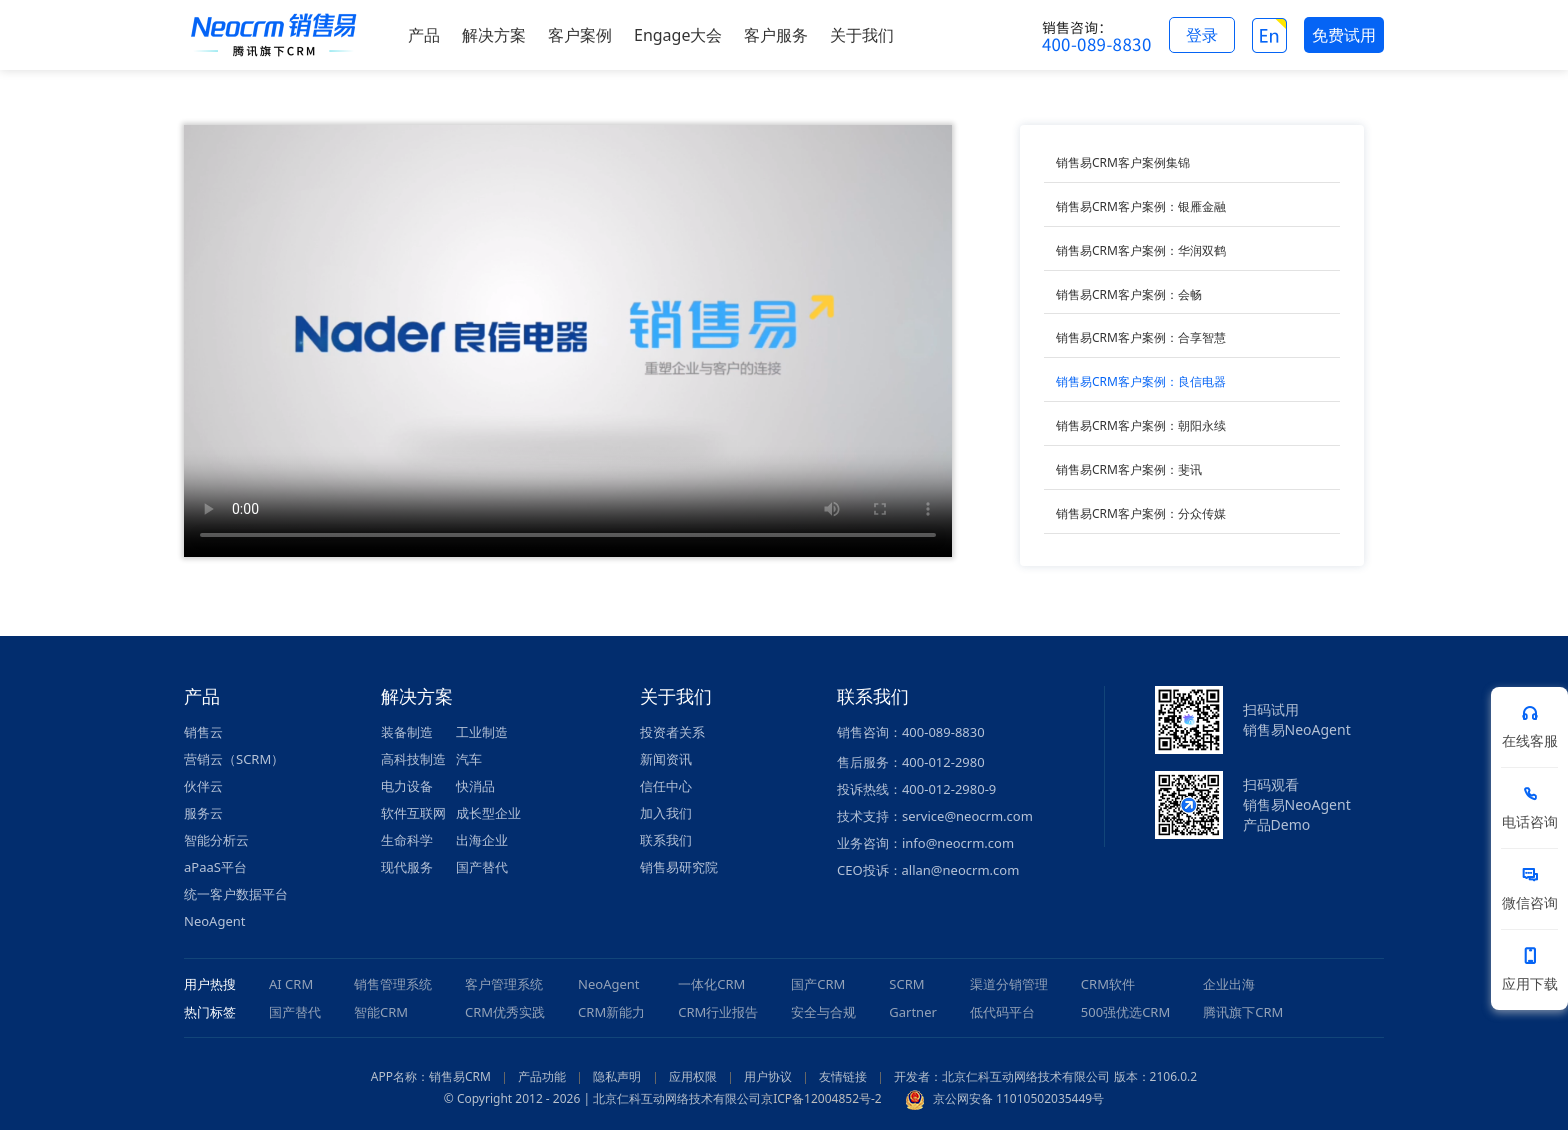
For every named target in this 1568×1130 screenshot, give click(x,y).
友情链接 (843, 1076)
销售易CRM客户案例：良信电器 (1141, 381)
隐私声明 (617, 1076)
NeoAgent (214, 921)
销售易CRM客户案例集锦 (1123, 162)
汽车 (469, 759)
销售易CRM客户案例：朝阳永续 (1141, 425)
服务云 (203, 813)
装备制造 (407, 732)
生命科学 (407, 840)
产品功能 (542, 1076)
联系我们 (666, 840)
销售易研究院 (679, 867)
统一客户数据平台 (236, 894)
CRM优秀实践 (505, 1012)
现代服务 (407, 867)
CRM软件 (1108, 984)
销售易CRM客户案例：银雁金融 (1141, 206)
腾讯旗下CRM (1243, 1012)
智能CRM (381, 1012)
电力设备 (407, 786)
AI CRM (291, 984)
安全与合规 (823, 1012)
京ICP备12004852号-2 (821, 1098)
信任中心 (666, 786)
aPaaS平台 (215, 867)
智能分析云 (216, 840)
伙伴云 (203, 786)
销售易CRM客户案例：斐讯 (1129, 469)
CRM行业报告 (718, 1012)
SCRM (906, 984)
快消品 (475, 786)
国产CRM (818, 984)
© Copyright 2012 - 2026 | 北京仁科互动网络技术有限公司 (602, 1098)
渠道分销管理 (1009, 984)
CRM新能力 (611, 1012)
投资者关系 (672, 732)
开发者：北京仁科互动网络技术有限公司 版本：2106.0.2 (1045, 1076)
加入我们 (666, 813)
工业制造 (482, 732)
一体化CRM (711, 984)
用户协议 (768, 1076)
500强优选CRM (1125, 1012)
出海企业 (482, 840)
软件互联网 (413, 813)
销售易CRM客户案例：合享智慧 (1141, 337)
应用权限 (693, 1076)
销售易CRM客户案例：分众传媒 (1141, 513)
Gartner (913, 1012)
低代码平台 (1002, 1012)
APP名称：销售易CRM (431, 1076)
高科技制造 (413, 759)
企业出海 (1229, 984)
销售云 (203, 732)
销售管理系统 (393, 984)
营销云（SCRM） (234, 759)
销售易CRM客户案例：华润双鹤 (1141, 250)
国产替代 (482, 867)
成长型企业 (488, 813)
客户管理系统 (504, 984)
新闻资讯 (666, 759)
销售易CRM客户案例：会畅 (1129, 294)
